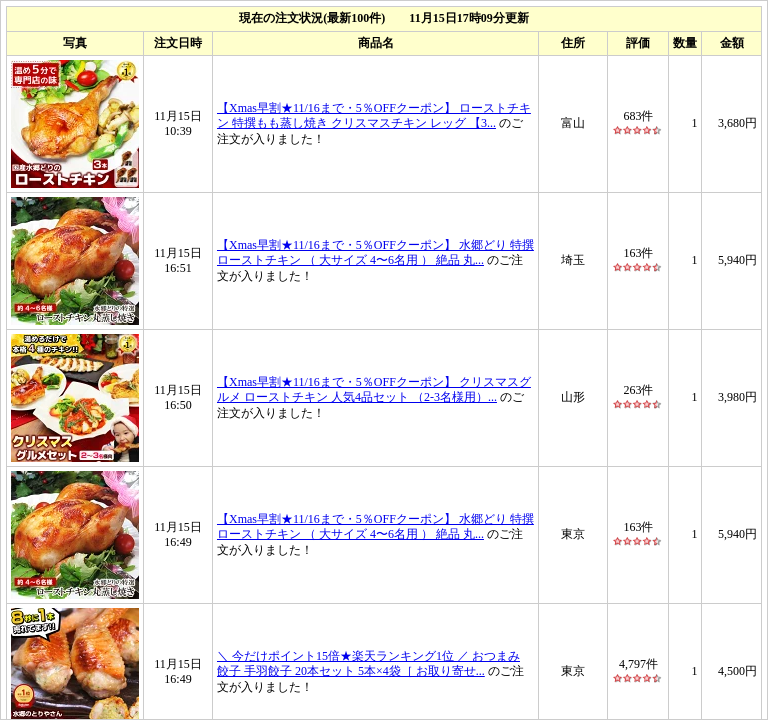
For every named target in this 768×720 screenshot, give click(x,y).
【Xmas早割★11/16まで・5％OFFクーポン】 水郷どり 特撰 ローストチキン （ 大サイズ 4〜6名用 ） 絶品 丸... (375, 252)
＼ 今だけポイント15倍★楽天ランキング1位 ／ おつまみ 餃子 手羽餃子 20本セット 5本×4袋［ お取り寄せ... (368, 663)
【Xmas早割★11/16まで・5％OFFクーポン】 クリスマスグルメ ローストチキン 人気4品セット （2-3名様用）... (374, 389)
